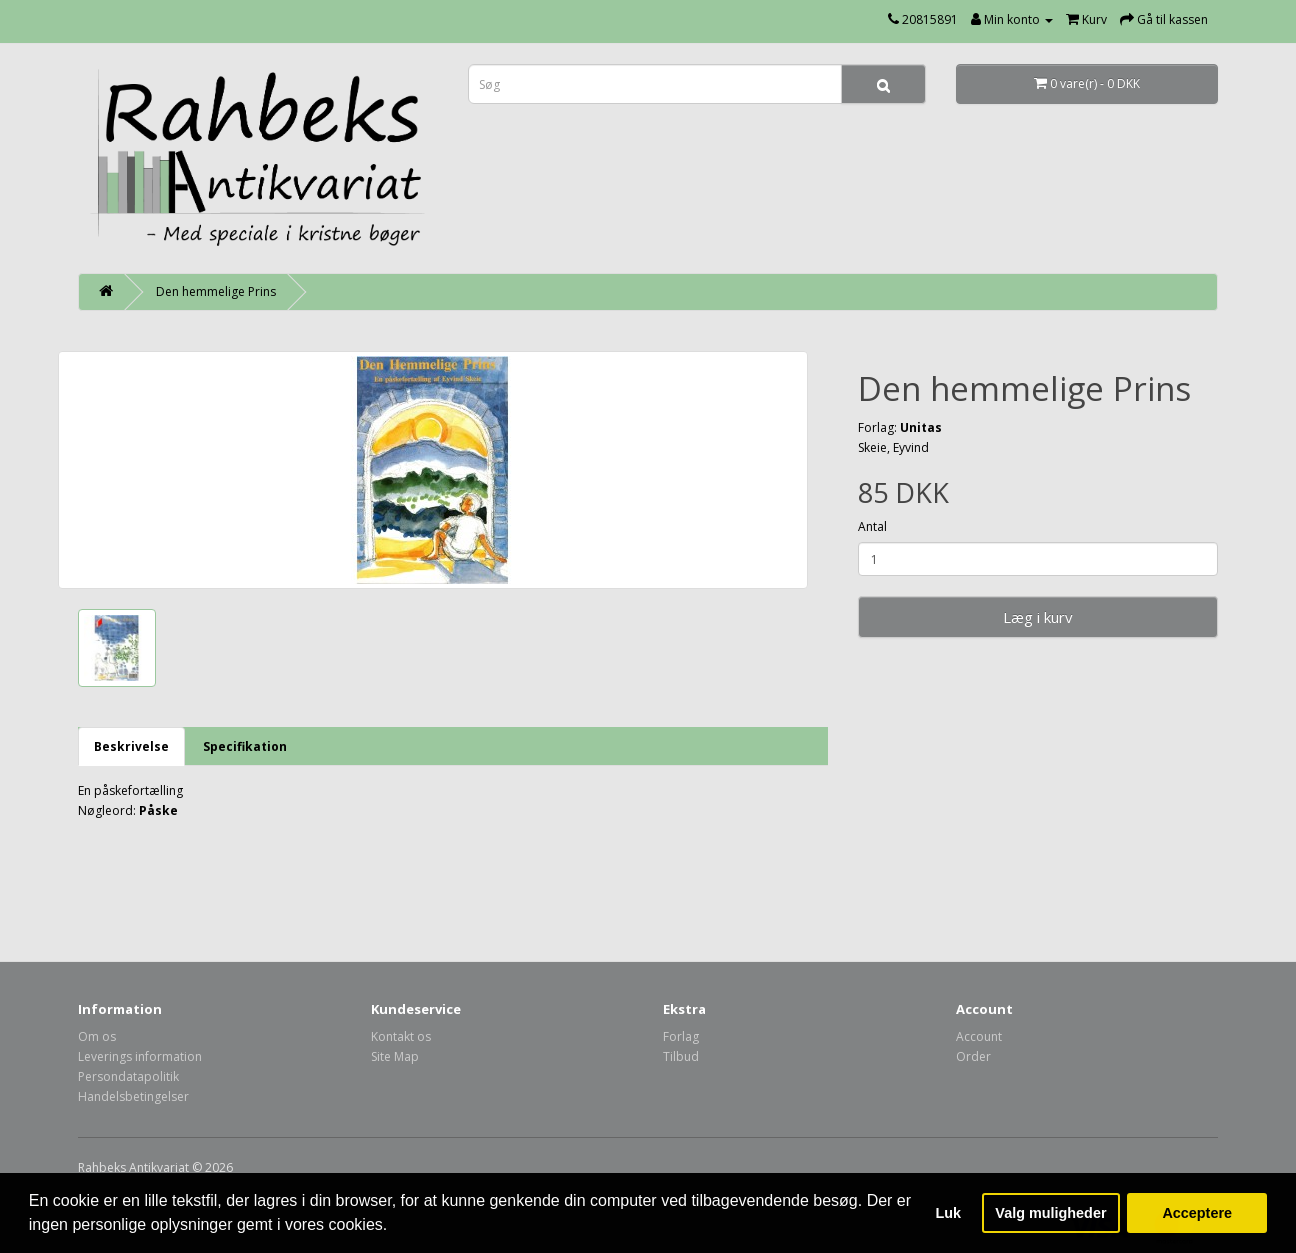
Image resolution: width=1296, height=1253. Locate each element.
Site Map (395, 1056)
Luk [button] (949, 1213)
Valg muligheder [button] (1050, 1213)
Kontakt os (401, 1036)
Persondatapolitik (128, 1076)
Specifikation (245, 746)
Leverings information (140, 1056)
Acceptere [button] (1197, 1213)
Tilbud (681, 1056)
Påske (158, 810)
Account (979, 1036)
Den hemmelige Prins (216, 291)
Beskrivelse (131, 746)
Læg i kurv (1038, 617)
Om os (97, 1036)
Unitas (921, 427)
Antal (872, 526)
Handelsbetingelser (133, 1096)
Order (973, 1056)
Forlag (681, 1036)
